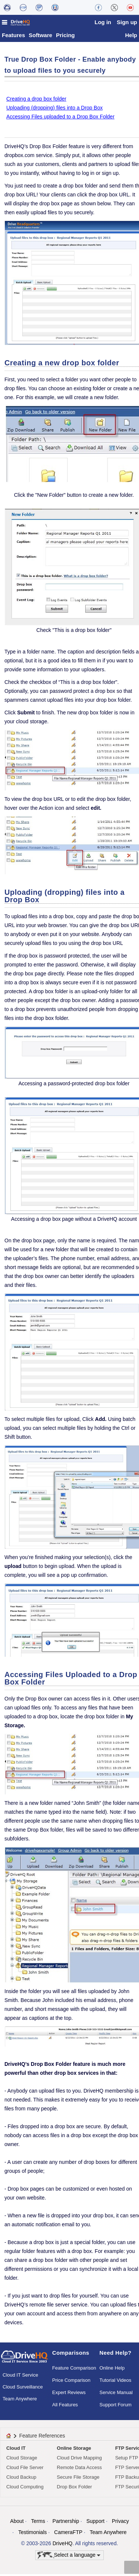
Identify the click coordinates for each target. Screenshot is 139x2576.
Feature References (42, 2437)
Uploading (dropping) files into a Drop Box (54, 110)
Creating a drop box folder (36, 101)
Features (13, 37)
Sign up (127, 22)
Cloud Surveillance (23, 2388)
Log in (103, 22)
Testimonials (32, 2534)
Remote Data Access (79, 2469)
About (17, 2523)
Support (95, 2523)
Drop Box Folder (74, 2488)
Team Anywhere (20, 2400)
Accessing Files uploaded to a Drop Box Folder (60, 118)
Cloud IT (16, 2450)
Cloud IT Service (20, 2377)
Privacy (120, 2523)
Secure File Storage (78, 2479)
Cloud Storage (21, 2459)
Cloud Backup (21, 2479)
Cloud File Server (24, 2469)
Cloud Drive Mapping (79, 2459)
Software (40, 37)
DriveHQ (63, 2545)
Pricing (65, 37)
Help (131, 37)
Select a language (69, 2557)
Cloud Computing (24, 2488)
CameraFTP (68, 2534)
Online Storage (74, 2450)
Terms (38, 2523)
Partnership (66, 2523)
